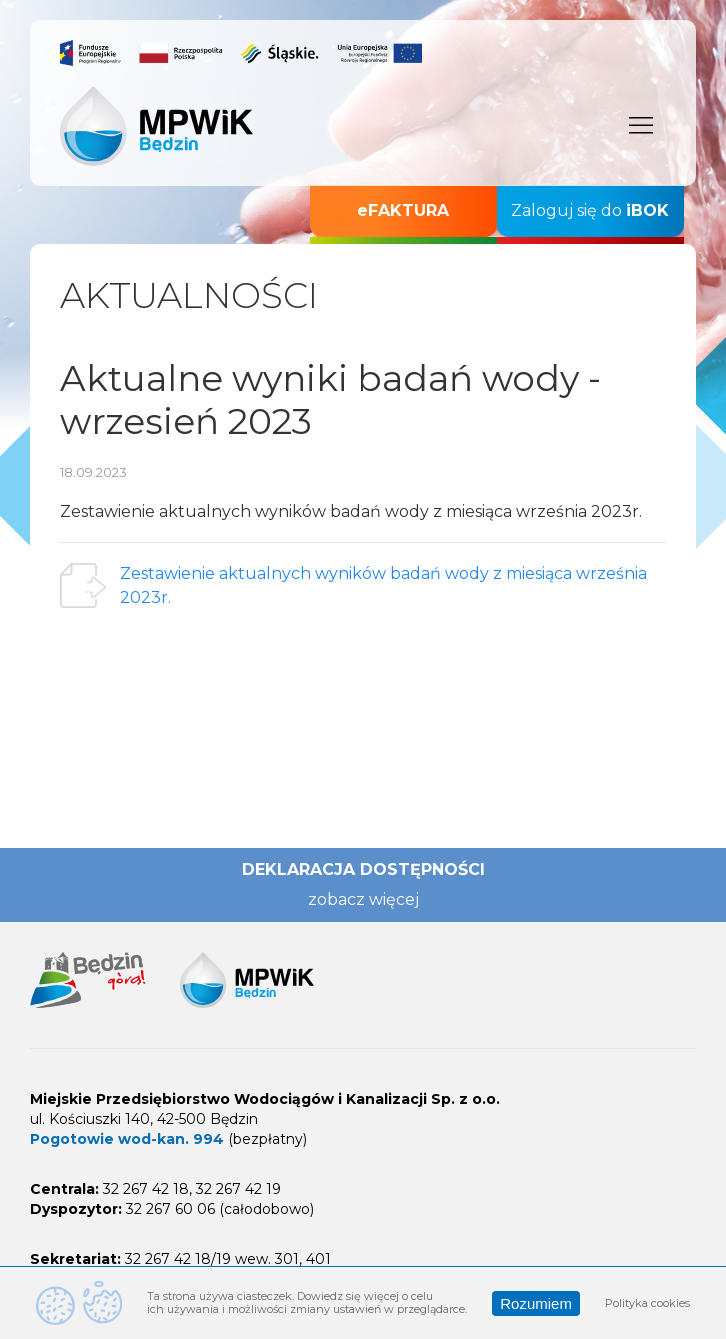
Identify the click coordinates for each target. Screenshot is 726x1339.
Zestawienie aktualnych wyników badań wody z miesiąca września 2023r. (383, 585)
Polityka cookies (647, 1303)
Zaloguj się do (590, 211)
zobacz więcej (363, 899)
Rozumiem (536, 1303)
